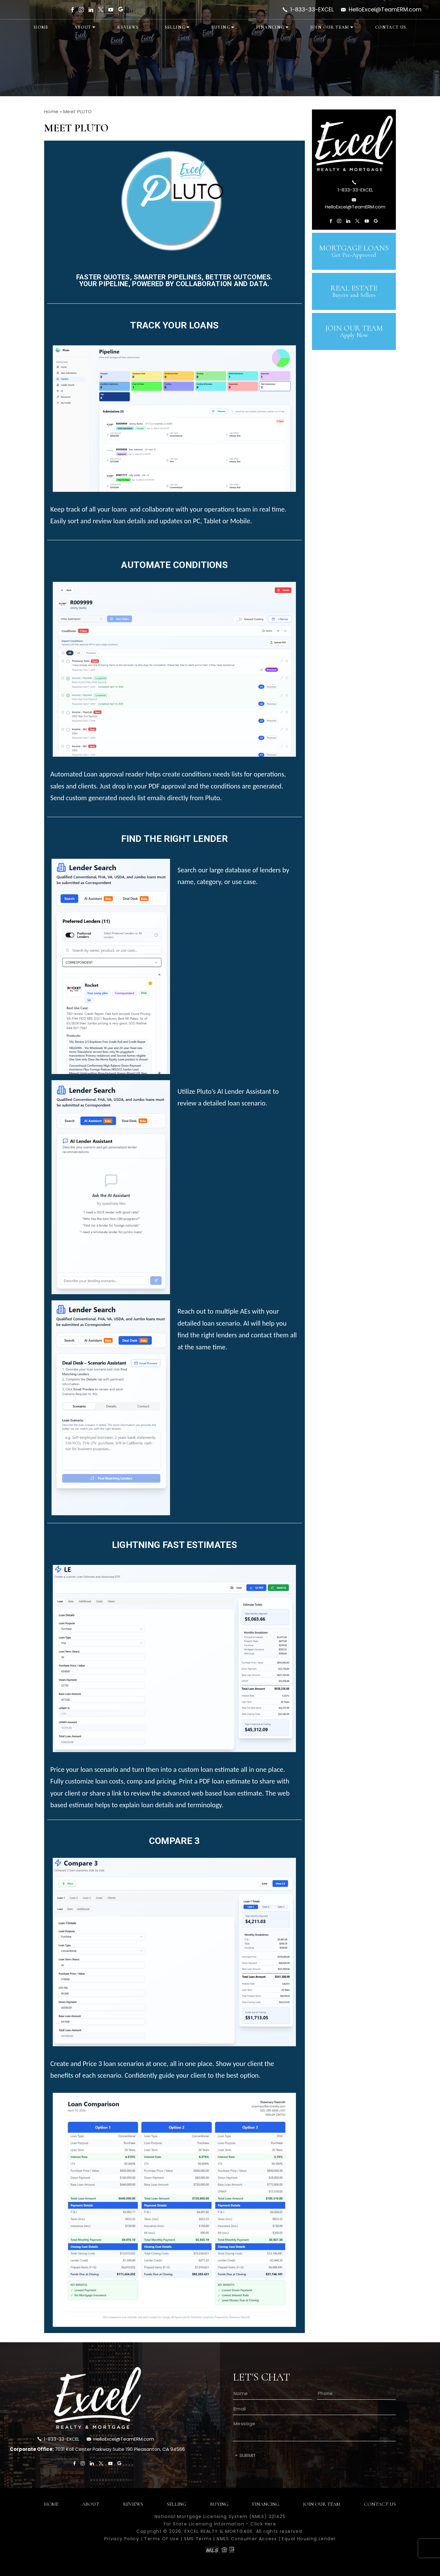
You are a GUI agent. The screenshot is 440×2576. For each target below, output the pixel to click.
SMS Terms (198, 2539)
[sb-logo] (354, 143)
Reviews (128, 27)
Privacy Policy (121, 2539)
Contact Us (390, 27)
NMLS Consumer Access (247, 2539)
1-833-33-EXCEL (312, 9)
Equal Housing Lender (309, 2539)
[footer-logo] (97, 2398)
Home (41, 27)
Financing (270, 27)
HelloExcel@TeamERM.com (385, 9)
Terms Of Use (161, 2539)
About (82, 27)
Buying (220, 27)
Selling (175, 27)
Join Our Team (329, 27)
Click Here (263, 2524)
